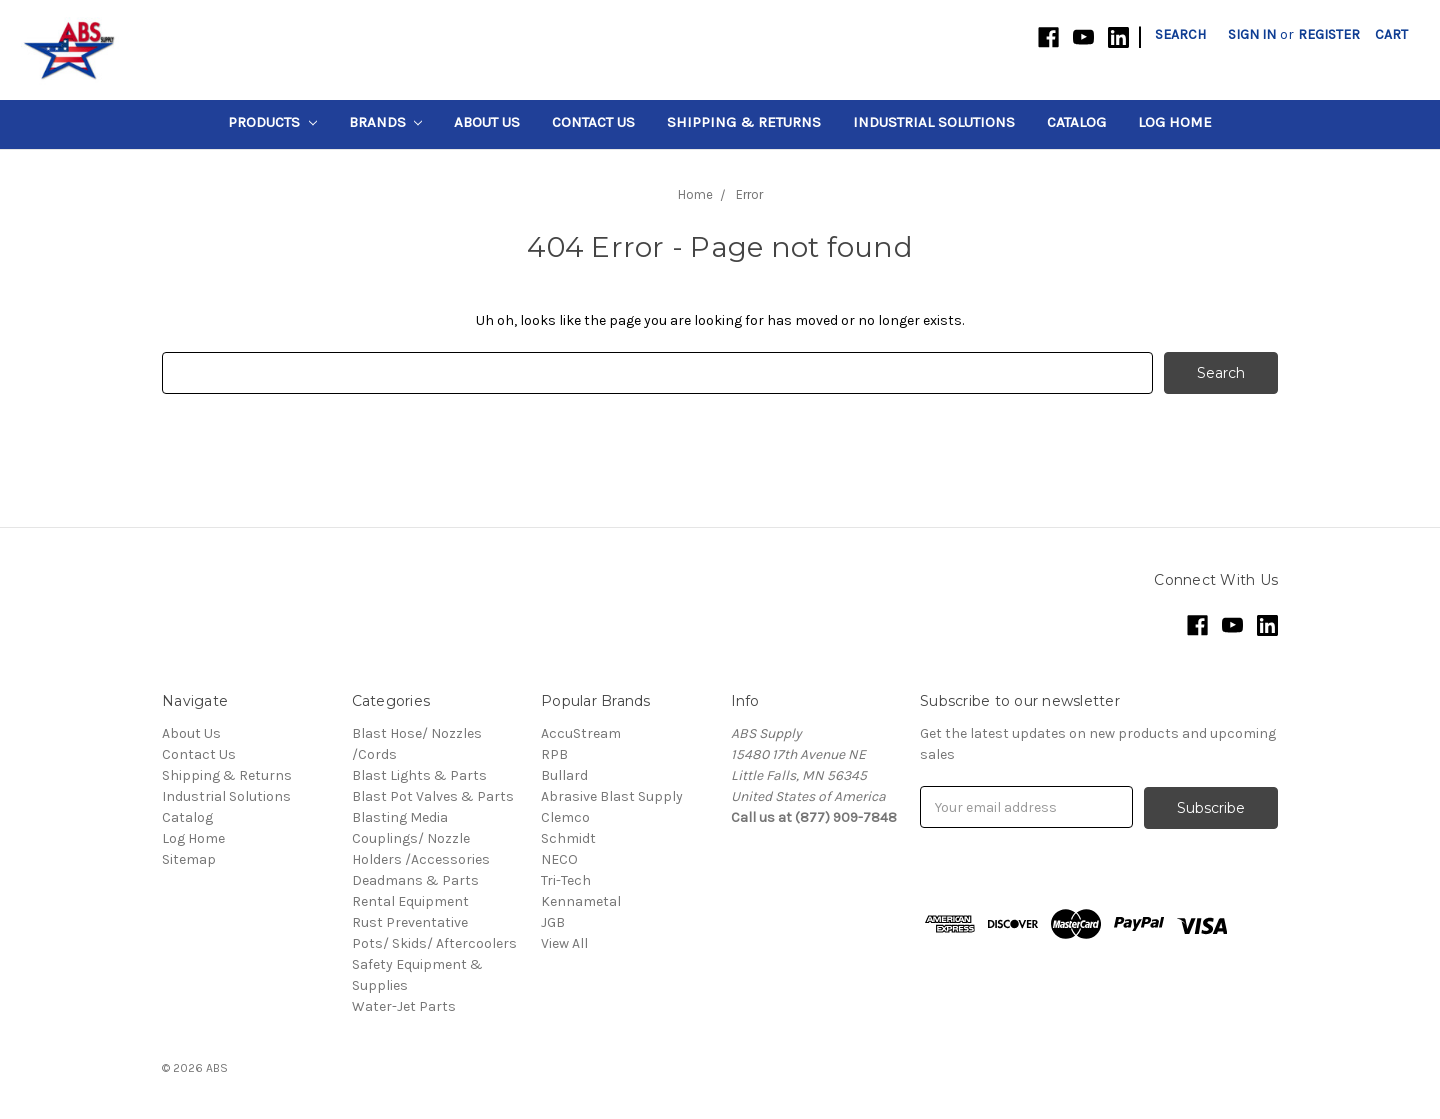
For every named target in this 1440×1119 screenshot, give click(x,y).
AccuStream (581, 733)
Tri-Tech (566, 880)
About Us (487, 122)
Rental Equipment (410, 901)
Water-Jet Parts (404, 1006)
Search (1180, 34)
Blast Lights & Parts (419, 775)
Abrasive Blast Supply (612, 796)
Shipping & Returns (744, 122)
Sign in (1252, 34)
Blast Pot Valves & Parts (433, 796)
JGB (553, 922)
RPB (554, 754)
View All (564, 943)
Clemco (565, 817)
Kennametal (581, 901)
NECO (559, 859)
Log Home (1175, 122)
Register (1329, 34)
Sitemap (189, 859)
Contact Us (593, 122)
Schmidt (568, 838)
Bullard (564, 775)
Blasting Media (400, 817)
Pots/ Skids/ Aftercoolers (434, 943)
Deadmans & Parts (415, 880)
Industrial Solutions (934, 122)
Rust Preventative (410, 922)
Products (272, 122)
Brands (386, 122)
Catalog (1076, 122)
